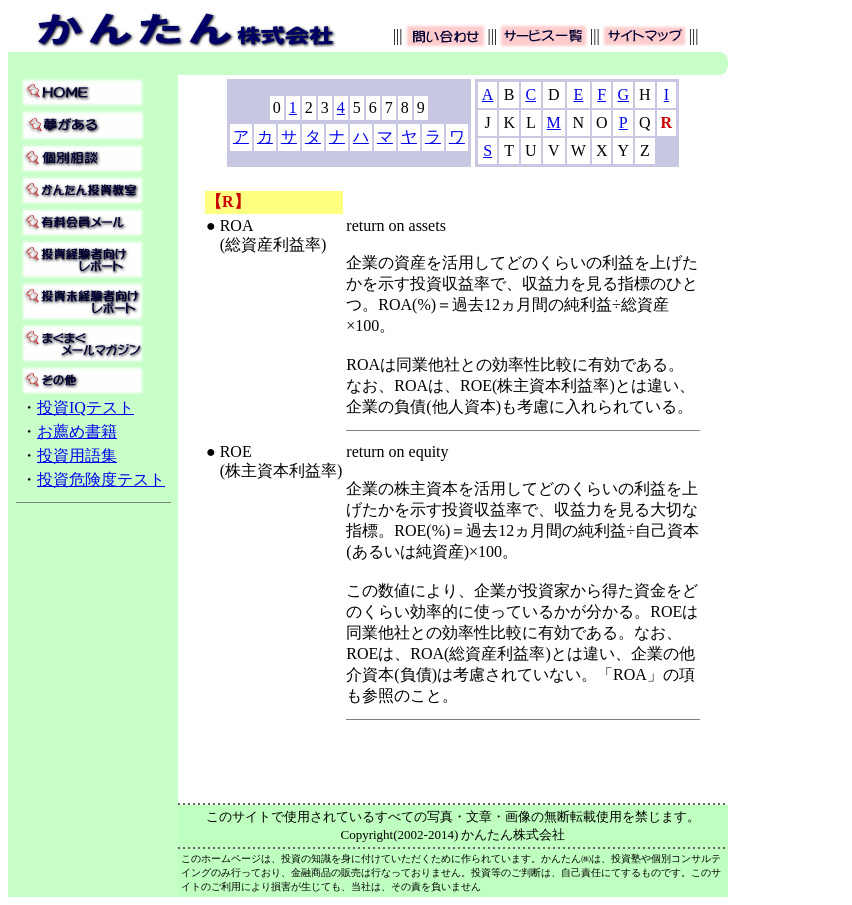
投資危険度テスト (101, 479)
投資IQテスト (85, 407)
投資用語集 (77, 455)
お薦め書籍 (77, 431)
